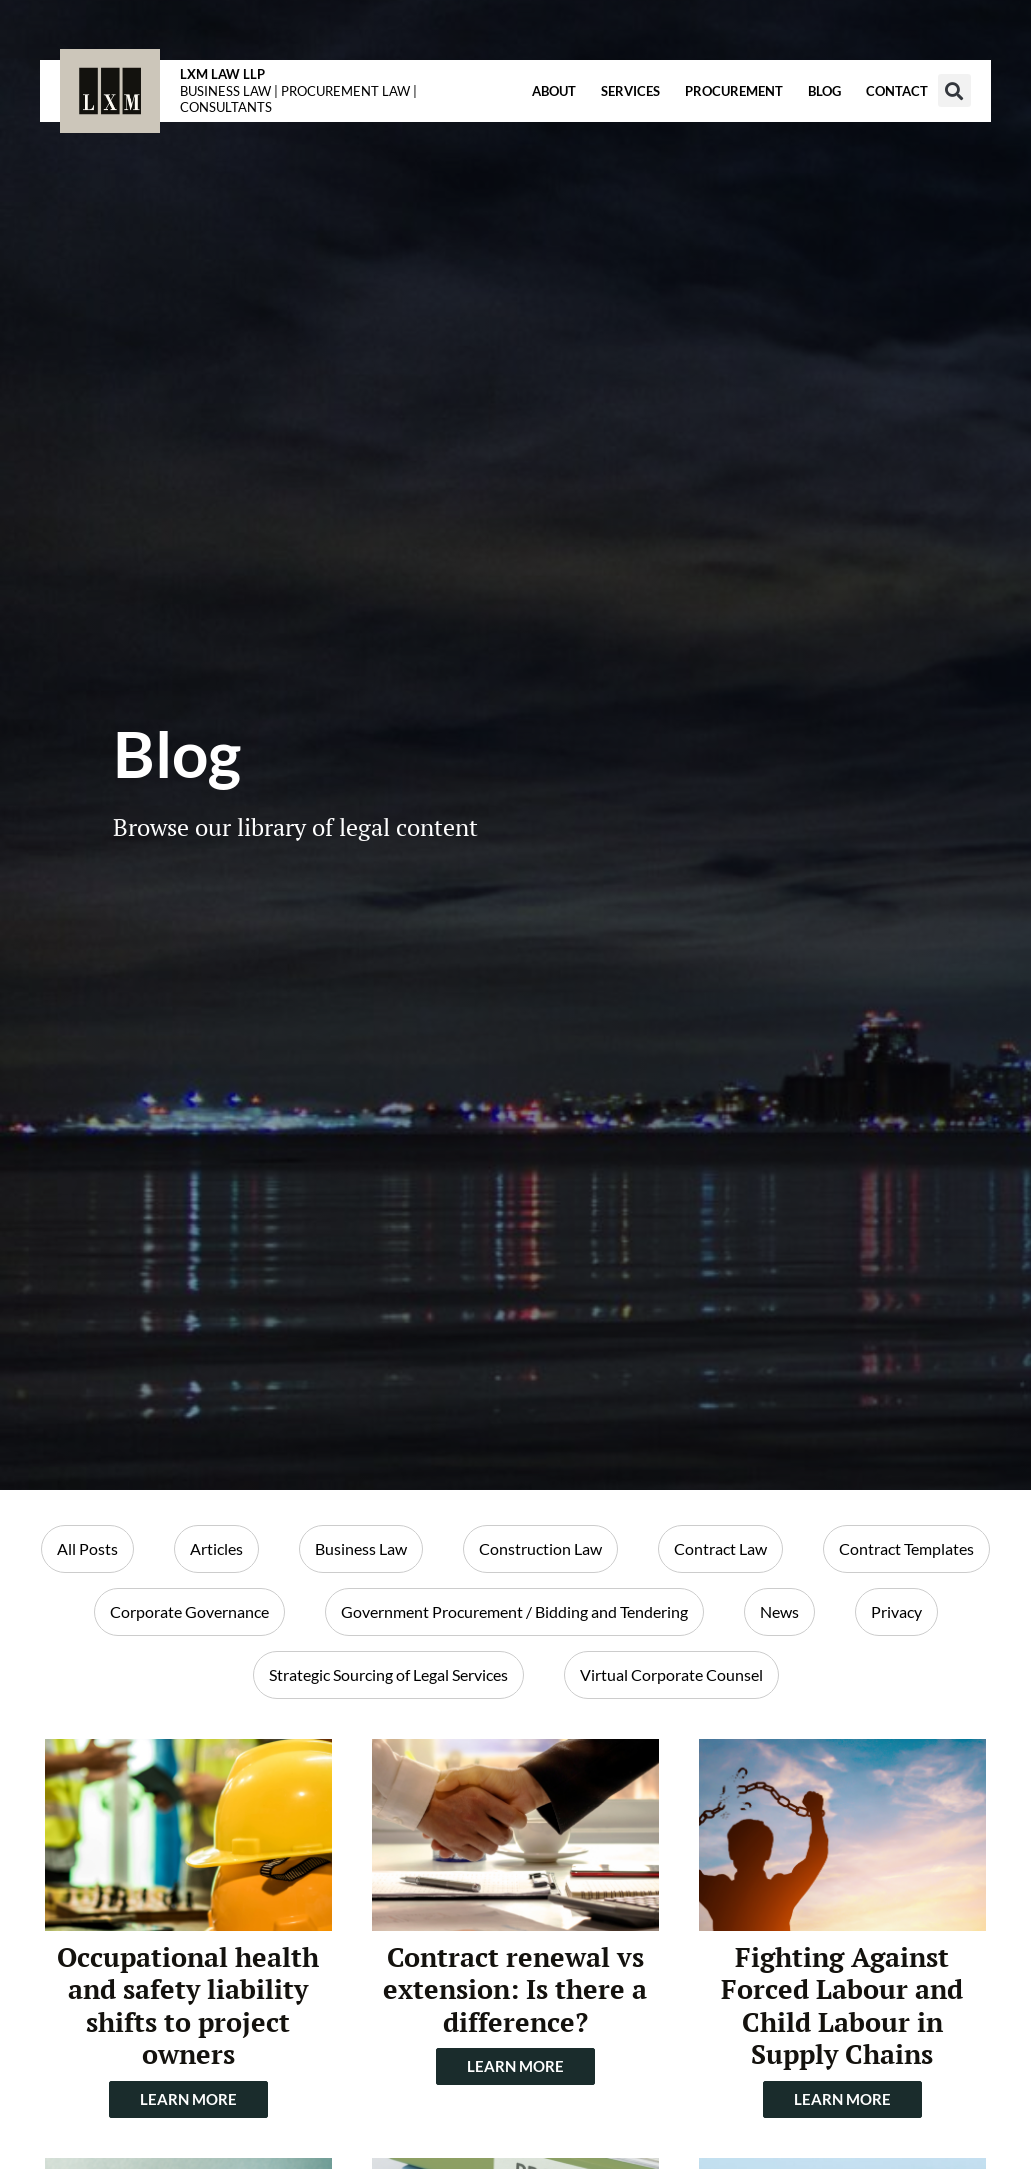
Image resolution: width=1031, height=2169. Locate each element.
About (554, 91)
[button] (954, 90)
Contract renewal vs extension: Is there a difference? (515, 1989)
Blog (824, 91)
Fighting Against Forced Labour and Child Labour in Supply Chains (842, 2006)
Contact (897, 91)
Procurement (734, 91)
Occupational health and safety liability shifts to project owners (188, 2006)
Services (630, 91)
